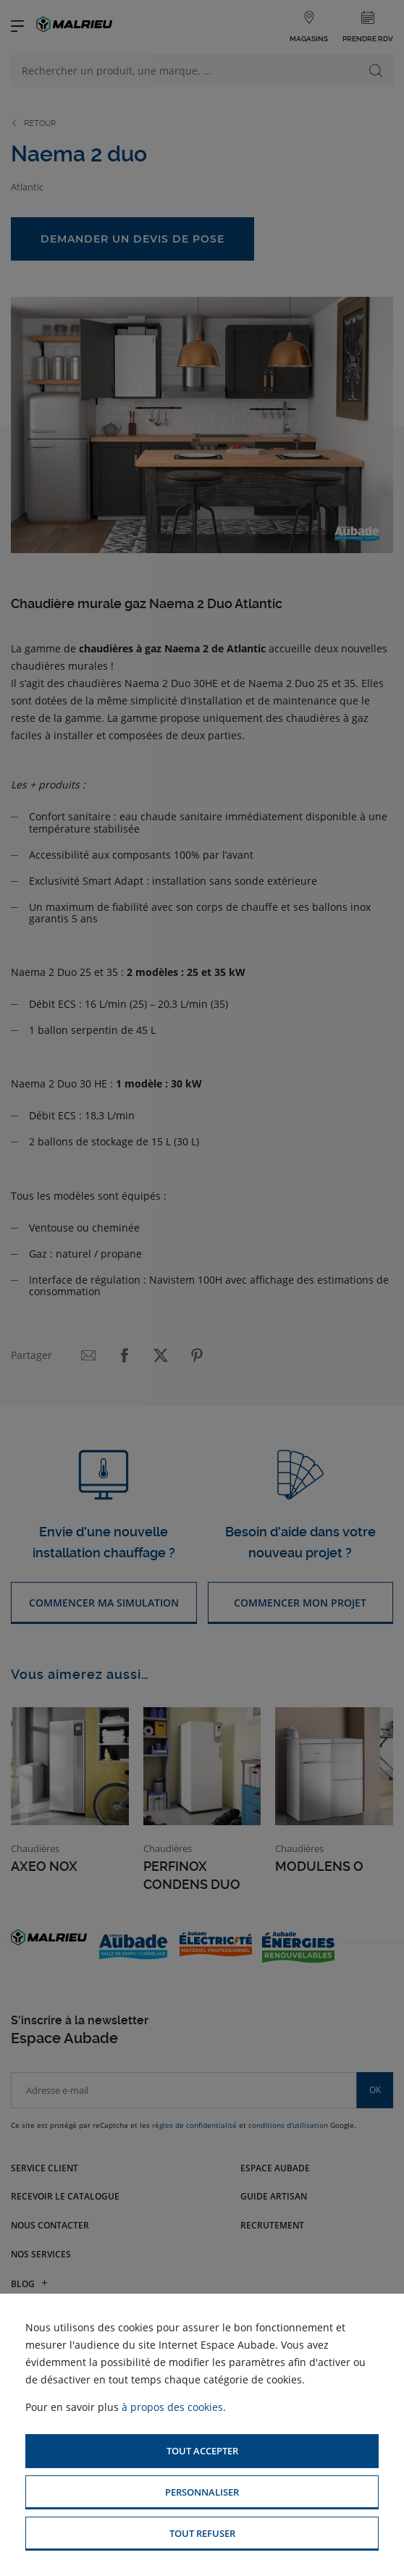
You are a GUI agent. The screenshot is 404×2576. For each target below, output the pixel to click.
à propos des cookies (172, 2407)
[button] (202, 2451)
